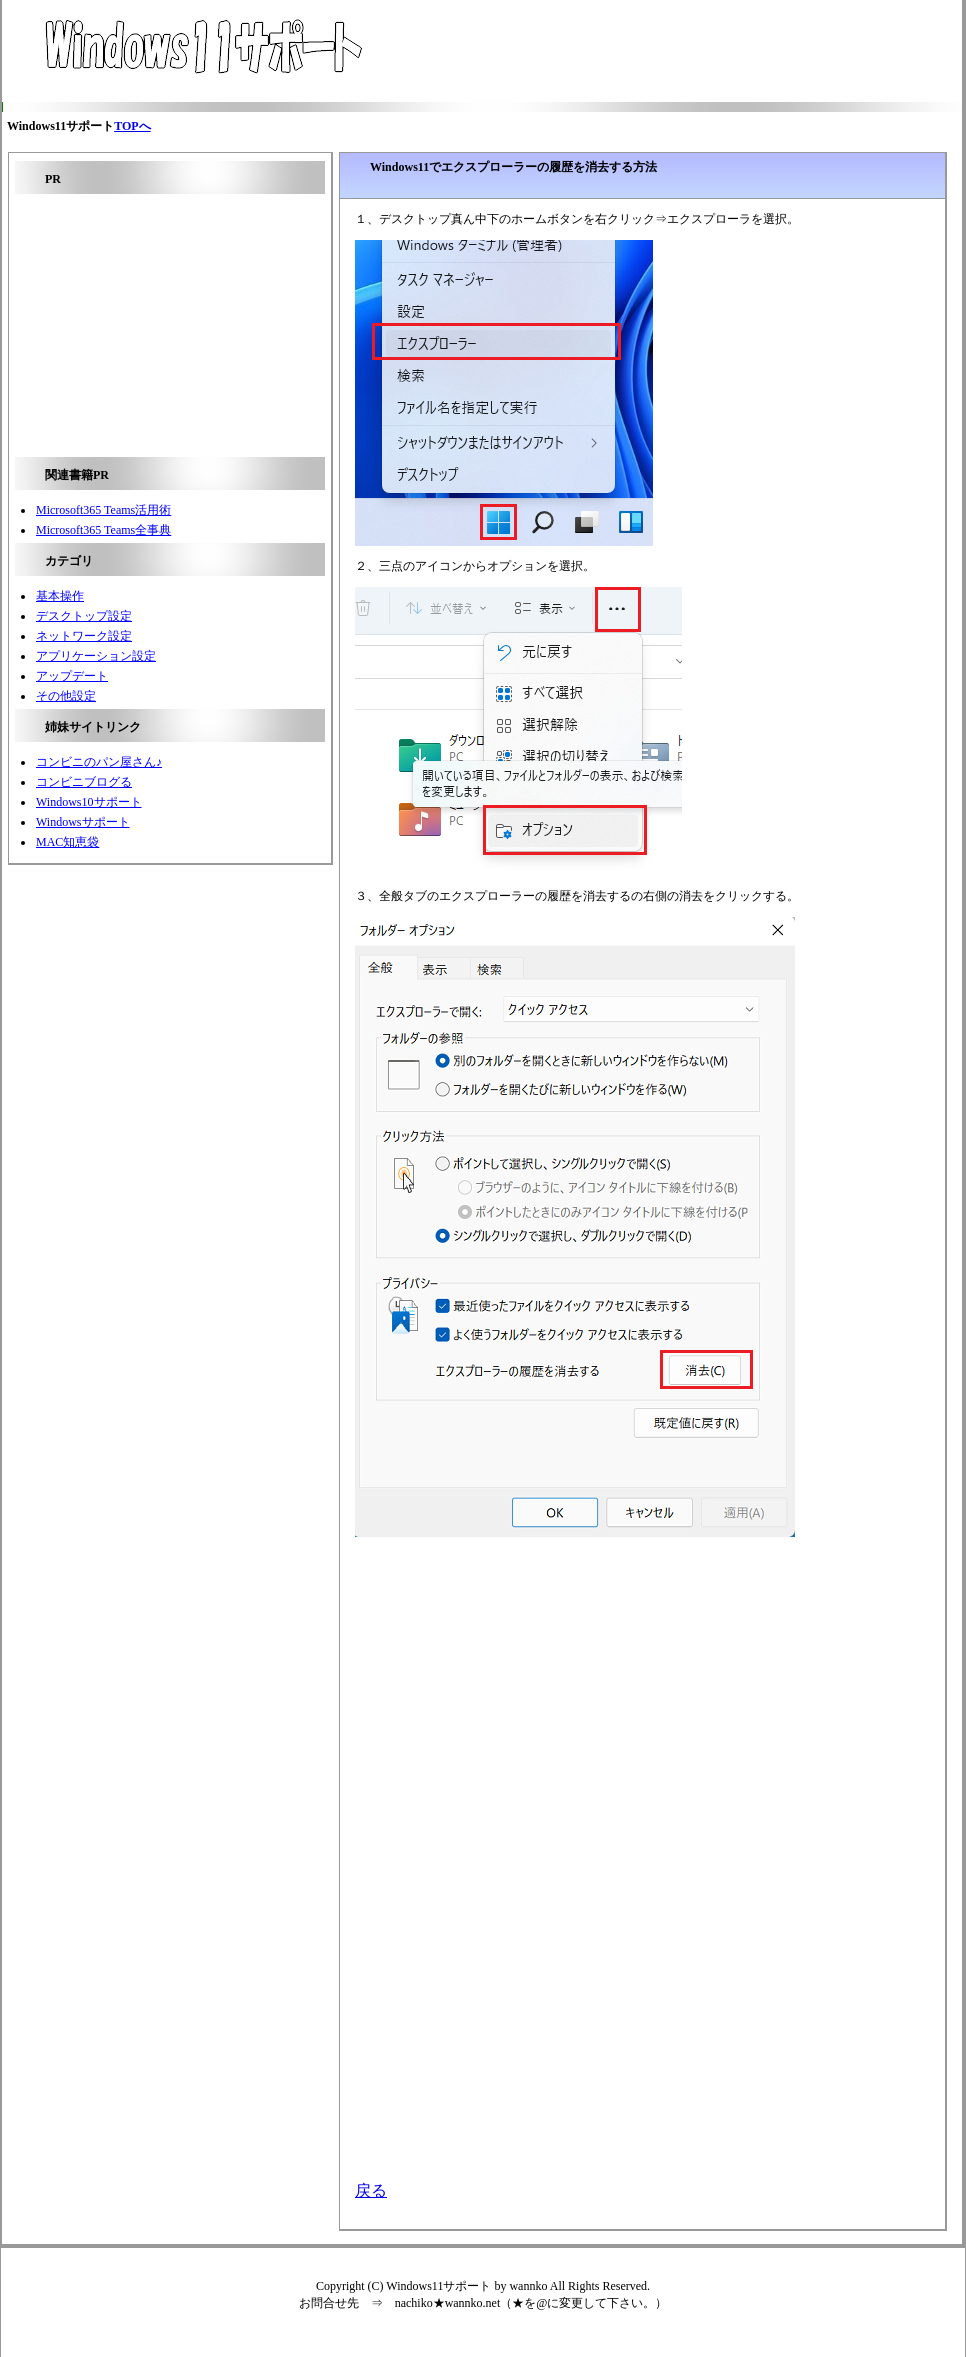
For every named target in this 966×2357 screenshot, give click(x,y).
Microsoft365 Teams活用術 (103, 510)
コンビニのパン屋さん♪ (99, 762)
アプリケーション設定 (96, 656)
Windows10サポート (89, 802)
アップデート (72, 676)
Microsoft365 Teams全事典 (103, 530)
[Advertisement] (639, 51)
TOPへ (132, 126)
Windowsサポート (83, 822)
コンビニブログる (84, 782)
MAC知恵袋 (67, 842)
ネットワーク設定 (84, 636)
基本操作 (60, 596)
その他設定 (66, 696)
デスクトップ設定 (84, 616)
